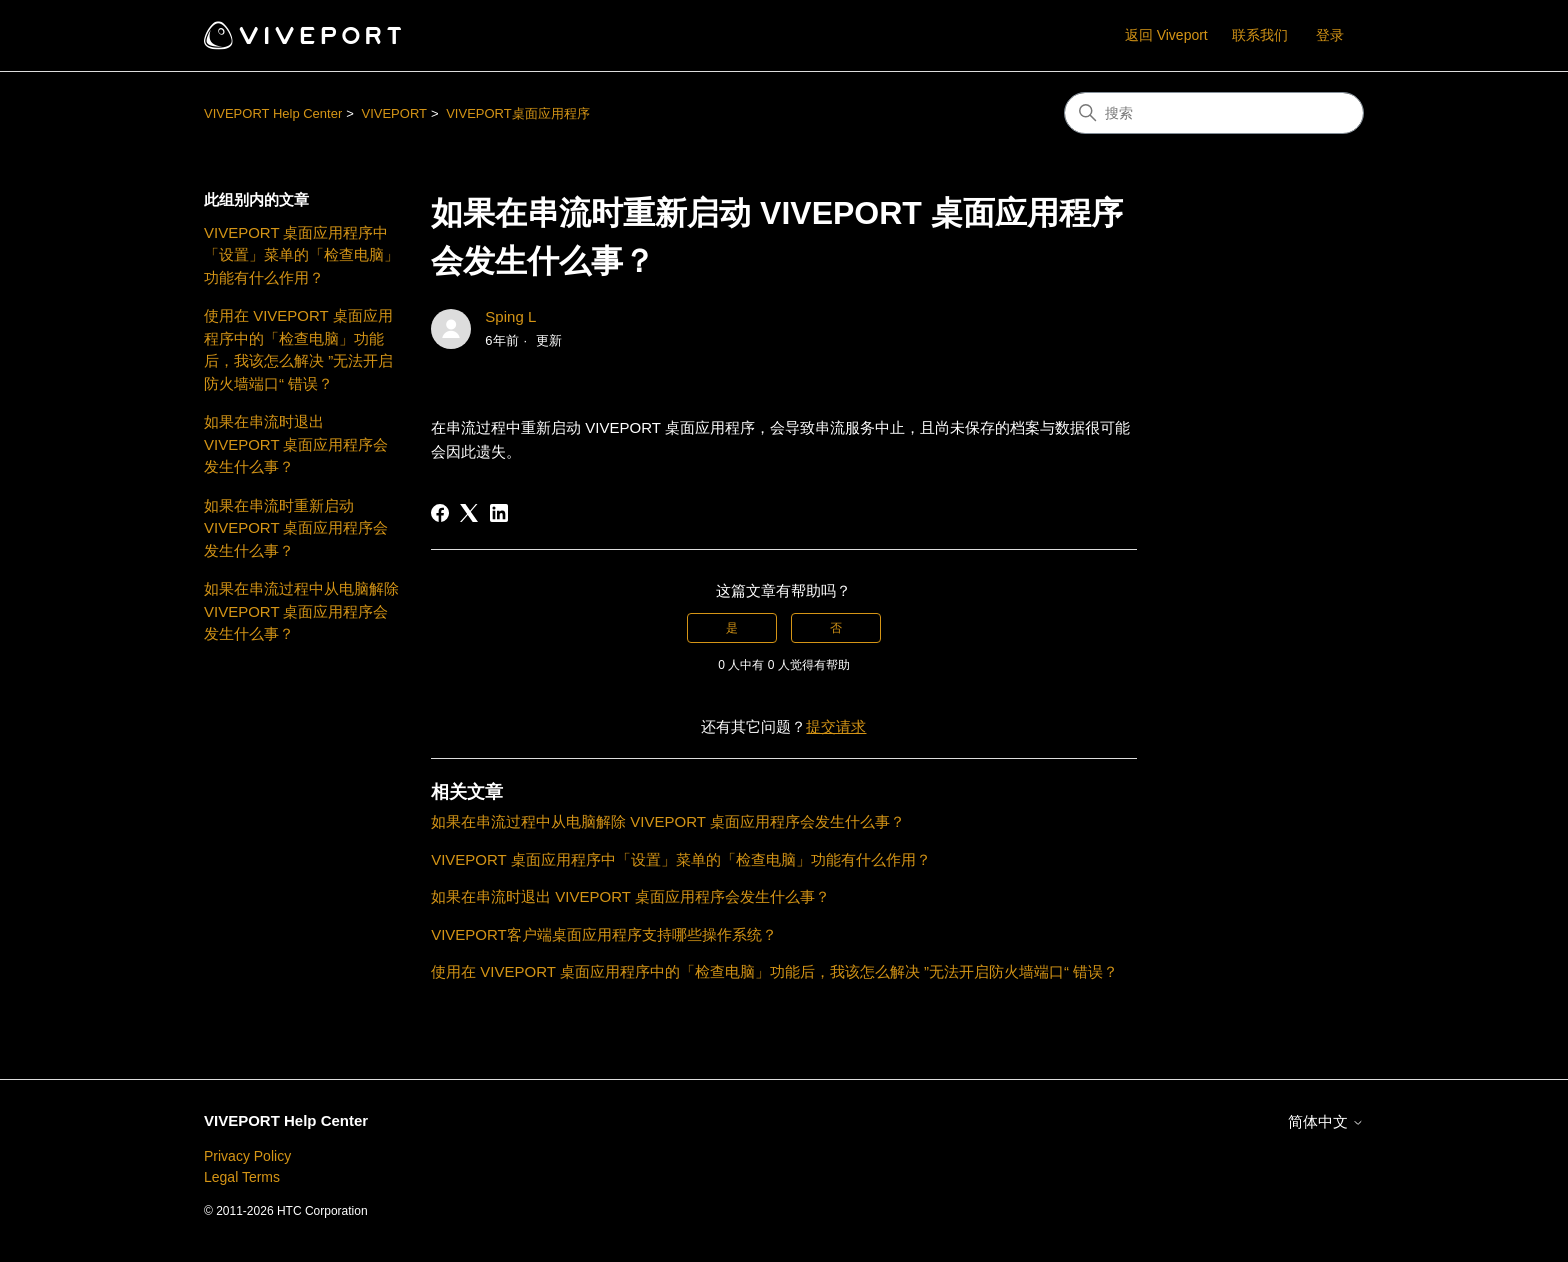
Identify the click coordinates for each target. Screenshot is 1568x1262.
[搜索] (1214, 113)
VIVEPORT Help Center (273, 113)
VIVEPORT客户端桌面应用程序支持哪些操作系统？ (604, 934)
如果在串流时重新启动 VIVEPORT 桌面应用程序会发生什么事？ (296, 528)
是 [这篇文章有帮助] (732, 628)
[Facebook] (440, 513)
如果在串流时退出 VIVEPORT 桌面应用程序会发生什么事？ (296, 444)
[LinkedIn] (499, 513)
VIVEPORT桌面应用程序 (518, 113)
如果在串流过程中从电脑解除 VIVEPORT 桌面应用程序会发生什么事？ (301, 611)
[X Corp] (469, 513)
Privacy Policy (247, 1156)
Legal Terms (242, 1177)
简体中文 (1326, 1121)
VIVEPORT (394, 113)
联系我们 (1260, 35)
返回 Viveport (1166, 35)
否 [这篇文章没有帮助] (836, 628)
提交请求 (836, 726)
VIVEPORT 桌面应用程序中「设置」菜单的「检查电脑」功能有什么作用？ (301, 255)
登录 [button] (1330, 35)
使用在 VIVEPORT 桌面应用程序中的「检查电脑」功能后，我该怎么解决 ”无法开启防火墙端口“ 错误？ (298, 349)
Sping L (510, 316)
